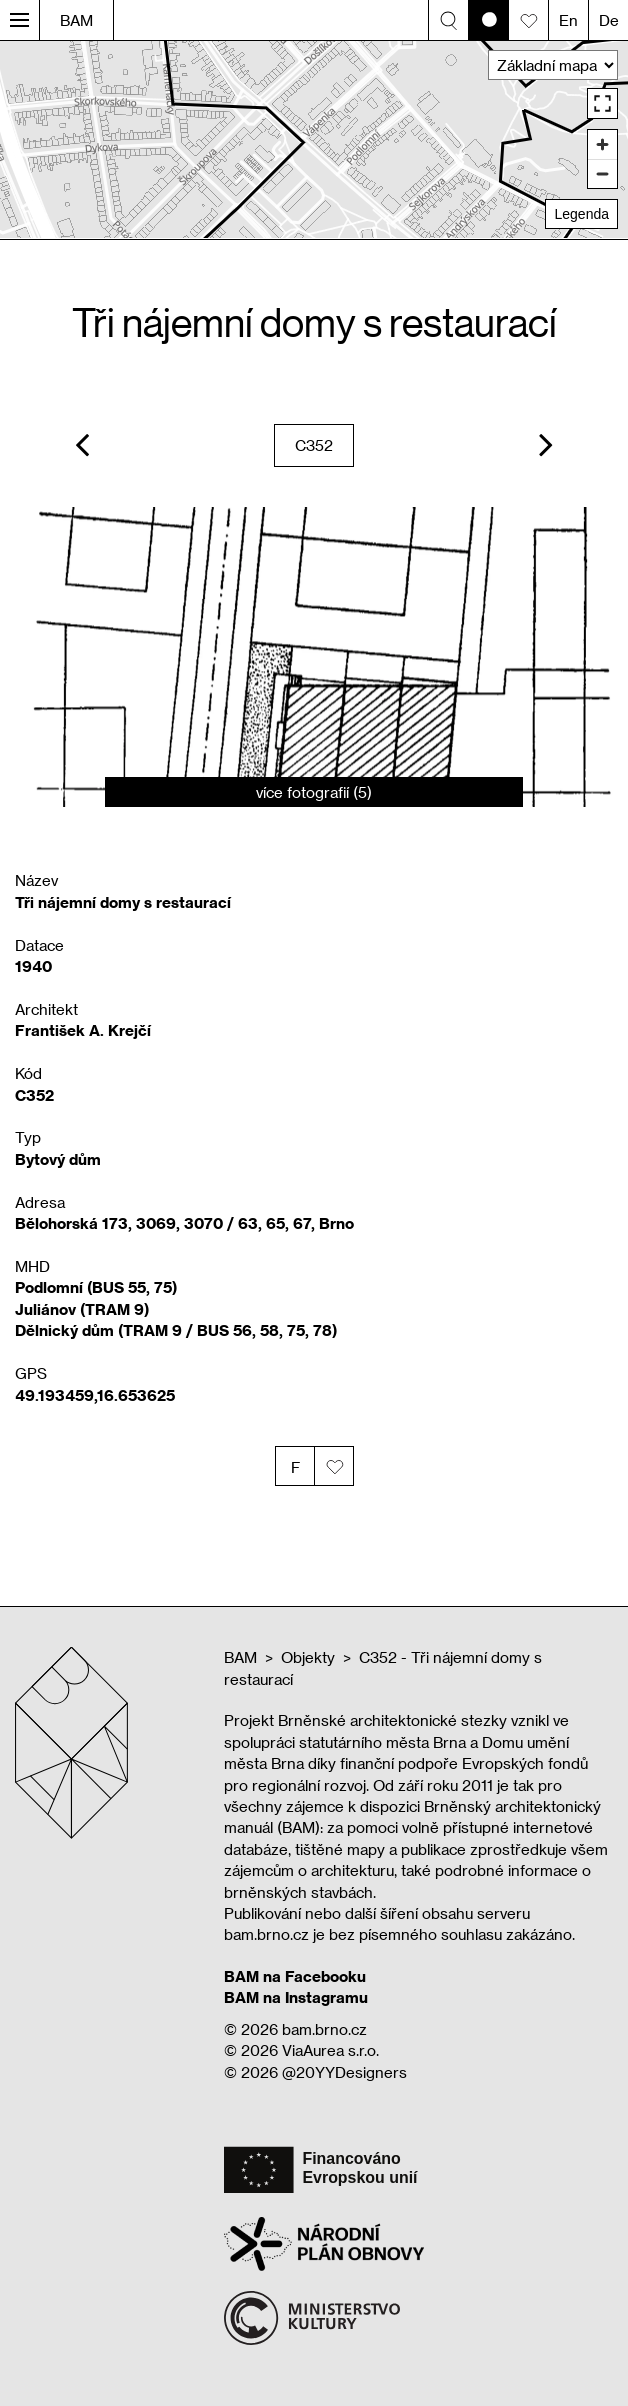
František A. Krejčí (83, 1030)
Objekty (308, 1657)
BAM (76, 20)
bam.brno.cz (324, 2029)
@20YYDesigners (344, 2072)
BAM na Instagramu (296, 1997)
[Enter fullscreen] (602, 103)
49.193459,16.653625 (95, 1395)
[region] (314, 139)
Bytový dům (58, 1159)
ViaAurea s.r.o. (330, 2050)
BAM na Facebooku (295, 1976)
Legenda (581, 214)
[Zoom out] (602, 173)
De (609, 20)
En (568, 20)
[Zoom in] (602, 144)
